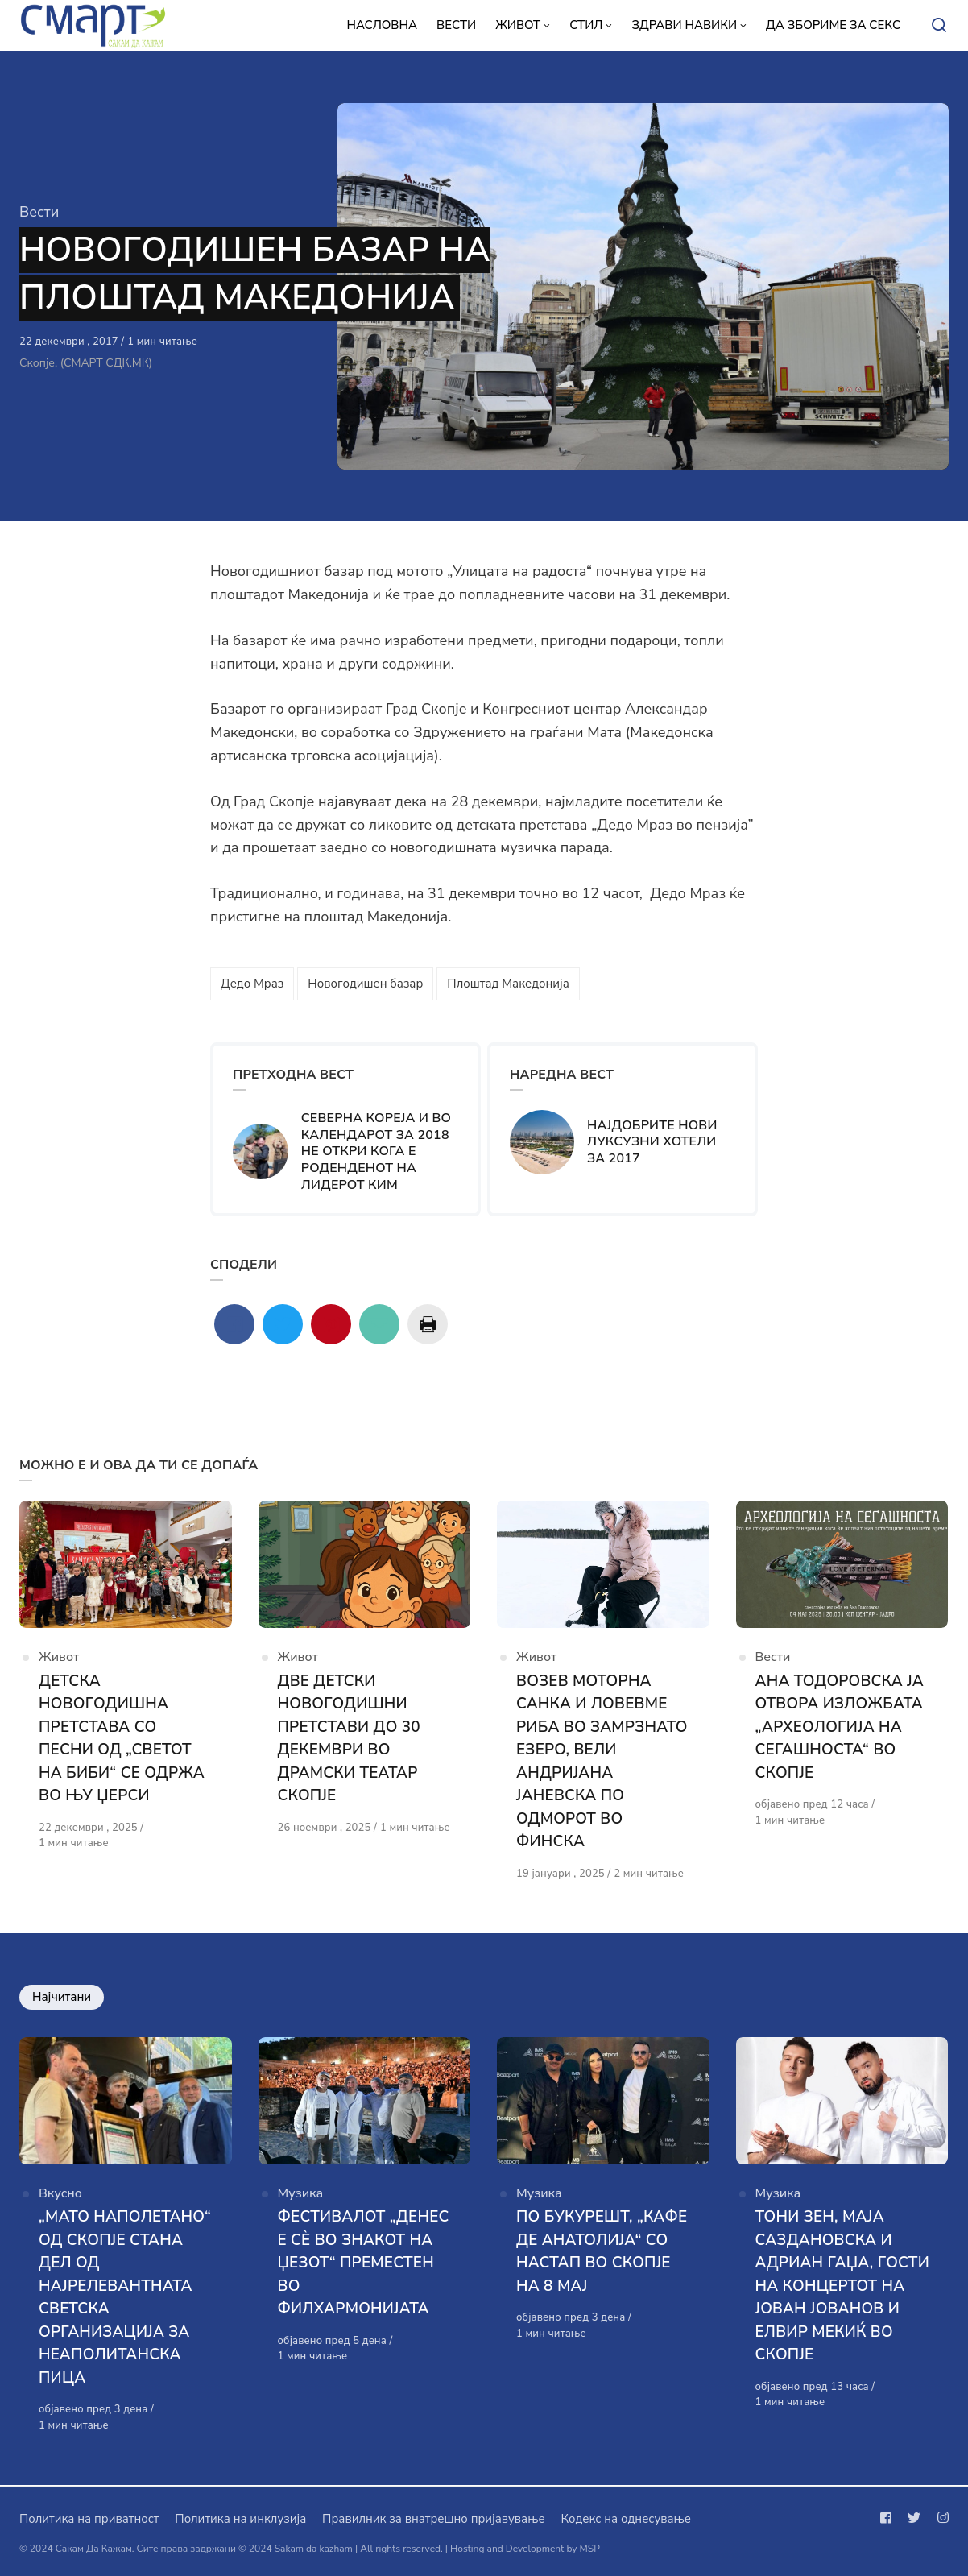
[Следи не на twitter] (914, 2518)
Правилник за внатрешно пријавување (433, 2519)
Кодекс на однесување (626, 2519)
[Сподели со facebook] (234, 1324)
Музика (301, 2194)
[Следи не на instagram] (940, 2518)
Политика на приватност (89, 2519)
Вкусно (60, 2194)
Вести (39, 212)
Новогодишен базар (365, 983)
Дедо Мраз (252, 983)
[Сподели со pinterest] (331, 1324)
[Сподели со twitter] (283, 1324)
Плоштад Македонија (508, 983)
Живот (59, 1657)
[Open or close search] (939, 26)
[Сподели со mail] (379, 1324)
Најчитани (61, 1998)
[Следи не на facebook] (889, 2518)
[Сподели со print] (427, 1324)
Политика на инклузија (240, 2519)
